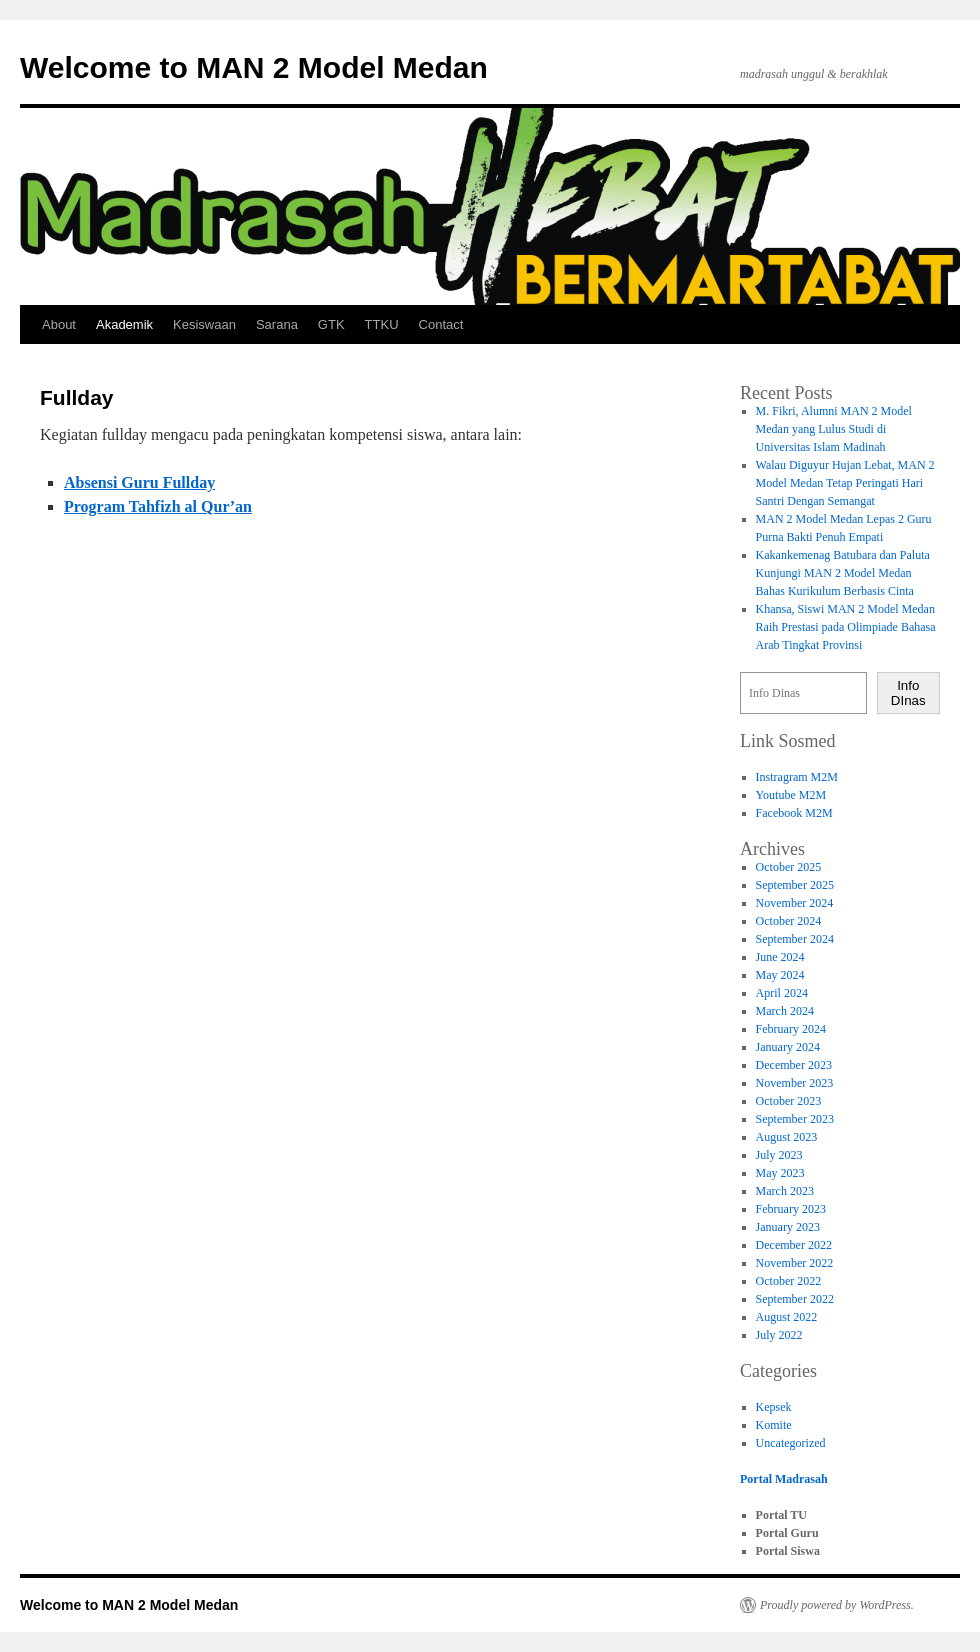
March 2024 (785, 1011)
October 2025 (789, 867)
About (59, 324)
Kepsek (774, 1407)
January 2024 (788, 1047)
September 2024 (795, 939)
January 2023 (788, 1227)
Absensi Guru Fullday (139, 482)
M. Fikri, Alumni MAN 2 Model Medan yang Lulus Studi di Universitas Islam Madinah (834, 429)
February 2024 (791, 1029)
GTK (331, 324)
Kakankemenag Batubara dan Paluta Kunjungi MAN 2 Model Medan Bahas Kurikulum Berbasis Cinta (843, 573)
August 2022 (787, 1317)
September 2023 (795, 1119)
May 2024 (780, 975)
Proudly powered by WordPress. (837, 1605)
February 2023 (791, 1209)
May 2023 (780, 1173)
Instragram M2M (797, 777)
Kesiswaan (204, 324)
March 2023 (785, 1191)
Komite (774, 1425)
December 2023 (794, 1065)
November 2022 (795, 1263)
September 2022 (795, 1299)
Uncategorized (791, 1443)
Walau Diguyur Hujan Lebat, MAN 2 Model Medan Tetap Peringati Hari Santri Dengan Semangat (845, 483)
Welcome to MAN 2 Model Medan (254, 67)
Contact (441, 324)
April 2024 (782, 993)
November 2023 (795, 1083)
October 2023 (789, 1101)
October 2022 (789, 1281)
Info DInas (908, 693)
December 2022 (794, 1245)
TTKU (382, 324)
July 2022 (779, 1335)
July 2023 (779, 1155)
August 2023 (787, 1137)
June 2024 (780, 957)
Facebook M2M (794, 813)
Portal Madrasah (784, 1479)
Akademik (124, 324)
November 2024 (795, 903)
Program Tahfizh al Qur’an (158, 506)
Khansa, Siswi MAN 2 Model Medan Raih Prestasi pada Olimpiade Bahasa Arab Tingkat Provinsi (846, 627)
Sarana (277, 324)
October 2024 (789, 921)
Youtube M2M (791, 795)
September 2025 (795, 885)
